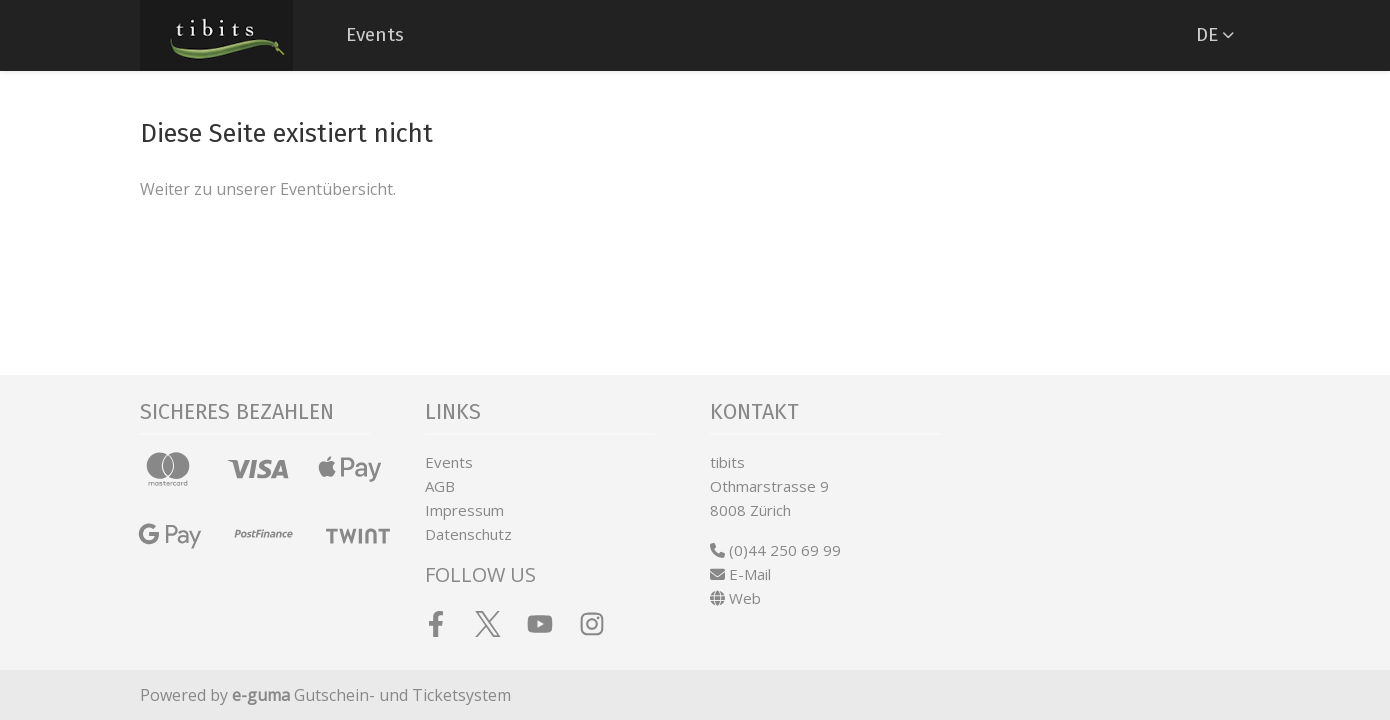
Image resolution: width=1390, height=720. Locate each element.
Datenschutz (468, 534)
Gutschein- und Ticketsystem (371, 695)
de (1207, 34)
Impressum (464, 510)
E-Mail (740, 574)
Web (735, 598)
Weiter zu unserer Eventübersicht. (268, 189)
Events (375, 34)
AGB (440, 486)
